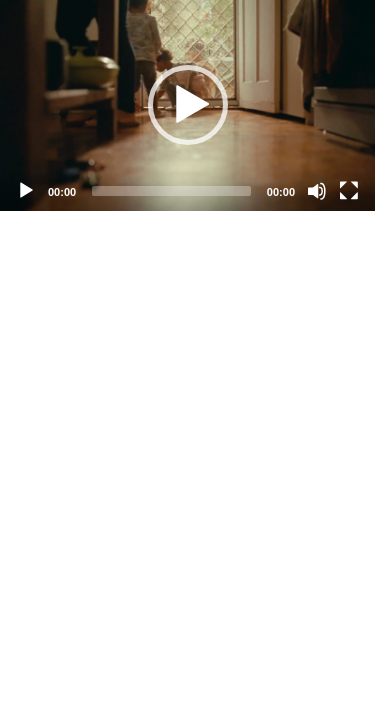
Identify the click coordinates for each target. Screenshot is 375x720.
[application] (187, 105)
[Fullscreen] (349, 191)
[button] (188, 105)
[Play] (26, 191)
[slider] (171, 191)
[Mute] (317, 191)
